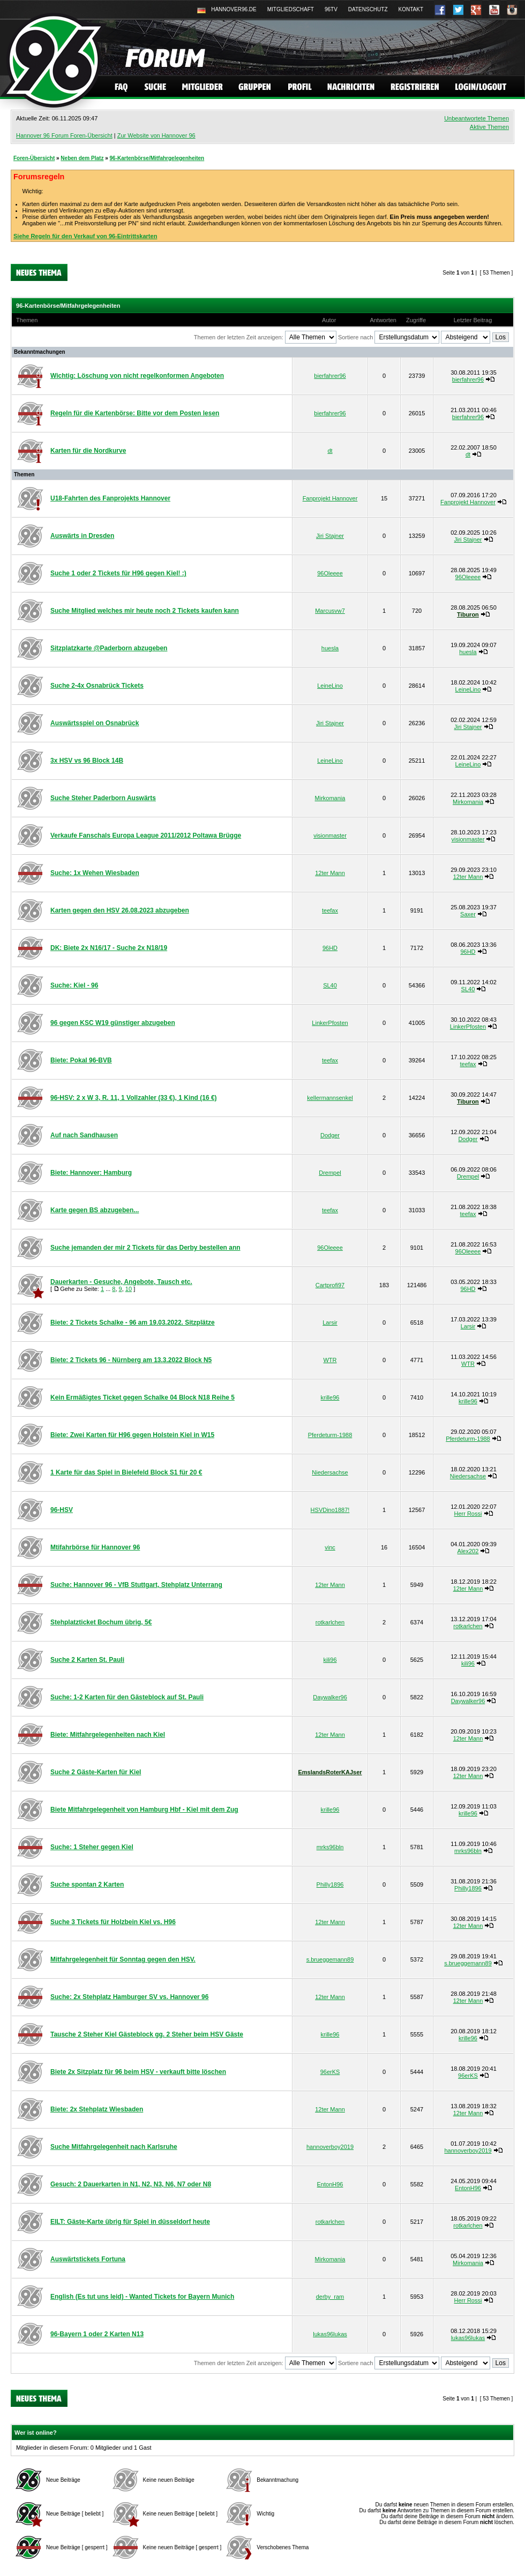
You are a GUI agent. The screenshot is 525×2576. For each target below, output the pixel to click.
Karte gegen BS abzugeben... (94, 1210)
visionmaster (330, 835)
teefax (330, 910)
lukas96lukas (330, 2334)
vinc (330, 1547)
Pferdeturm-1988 (330, 1435)
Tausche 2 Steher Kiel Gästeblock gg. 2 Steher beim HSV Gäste (146, 2034)
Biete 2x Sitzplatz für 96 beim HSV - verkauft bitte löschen (138, 2072)
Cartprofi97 (330, 1285)
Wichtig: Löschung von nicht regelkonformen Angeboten (137, 375)
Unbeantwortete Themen (476, 118)
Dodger (330, 1135)
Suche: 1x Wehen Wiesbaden (94, 873)
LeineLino (330, 685)
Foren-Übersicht (34, 158)
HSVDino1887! (330, 1510)
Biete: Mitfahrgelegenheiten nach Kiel (107, 1734)
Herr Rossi (468, 1513)
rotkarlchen (330, 1622)
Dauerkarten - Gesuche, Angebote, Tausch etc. (121, 1282)
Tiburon (468, 614)
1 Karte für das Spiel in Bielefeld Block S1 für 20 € (126, 1472)
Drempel (330, 1172)
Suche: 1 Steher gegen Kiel (91, 1847)
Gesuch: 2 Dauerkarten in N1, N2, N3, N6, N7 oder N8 (130, 2184)
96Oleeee (330, 573)
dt (329, 450)
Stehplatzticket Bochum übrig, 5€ (101, 1622)
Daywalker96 (330, 1697)
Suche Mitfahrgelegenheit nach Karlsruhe (113, 2147)
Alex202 (468, 1551)
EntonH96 (330, 2184)
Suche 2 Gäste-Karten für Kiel (95, 1772)
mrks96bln (330, 1847)
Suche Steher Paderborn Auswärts (103, 798)
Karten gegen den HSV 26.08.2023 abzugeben (119, 910)
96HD (330, 948)
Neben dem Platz (82, 158)
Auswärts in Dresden (82, 535)
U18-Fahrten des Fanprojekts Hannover (110, 498)
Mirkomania (330, 798)
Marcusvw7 (330, 610)
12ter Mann (330, 873)
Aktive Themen (489, 127)
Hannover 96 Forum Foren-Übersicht (64, 135)
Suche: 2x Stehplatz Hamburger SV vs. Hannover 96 (129, 1997)
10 (128, 1289)
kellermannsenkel (330, 1098)
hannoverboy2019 (330, 2147)
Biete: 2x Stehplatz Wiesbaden (96, 2109)
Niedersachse (330, 1472)
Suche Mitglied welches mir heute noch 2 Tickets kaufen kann (144, 610)
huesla (330, 648)
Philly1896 (330, 1884)
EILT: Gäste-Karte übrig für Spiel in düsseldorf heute (130, 2221)
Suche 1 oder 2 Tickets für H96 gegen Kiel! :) (118, 573)
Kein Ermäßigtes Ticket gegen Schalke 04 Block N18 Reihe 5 (142, 1397)
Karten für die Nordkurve (88, 450)
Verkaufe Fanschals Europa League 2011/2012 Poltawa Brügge (145, 835)
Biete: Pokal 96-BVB (81, 1060)
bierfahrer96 (330, 376)
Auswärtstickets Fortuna (87, 2259)
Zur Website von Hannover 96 (156, 135)
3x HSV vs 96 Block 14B (86, 760)
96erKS (330, 2072)
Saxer (468, 914)
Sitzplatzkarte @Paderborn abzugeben (108, 648)
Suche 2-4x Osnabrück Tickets (97, 685)
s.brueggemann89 (330, 1959)
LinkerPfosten (330, 1023)
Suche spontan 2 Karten (87, 1884)
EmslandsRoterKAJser (330, 1772)
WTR (329, 1360)
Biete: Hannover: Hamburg (91, 1172)
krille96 (330, 1397)
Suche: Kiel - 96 (74, 985)
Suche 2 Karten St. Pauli (87, 1659)
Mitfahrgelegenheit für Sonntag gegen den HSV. (123, 1959)
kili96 (329, 1659)
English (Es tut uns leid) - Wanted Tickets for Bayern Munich (142, 2296)
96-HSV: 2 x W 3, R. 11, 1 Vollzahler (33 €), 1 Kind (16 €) (133, 1097)
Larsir (330, 1322)
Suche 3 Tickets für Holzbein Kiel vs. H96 (113, 1922)
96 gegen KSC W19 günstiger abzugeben (112, 1023)
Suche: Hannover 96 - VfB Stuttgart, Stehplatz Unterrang (136, 1585)
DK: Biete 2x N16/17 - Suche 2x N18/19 (108, 948)
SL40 (330, 985)
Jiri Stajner (330, 536)
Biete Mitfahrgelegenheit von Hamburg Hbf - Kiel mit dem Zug (144, 1809)
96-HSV (61, 1510)
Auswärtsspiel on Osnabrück (94, 723)
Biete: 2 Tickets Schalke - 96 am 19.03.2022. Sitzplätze (132, 1322)
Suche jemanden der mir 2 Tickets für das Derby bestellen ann (145, 1247)
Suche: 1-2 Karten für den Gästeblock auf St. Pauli (127, 1697)
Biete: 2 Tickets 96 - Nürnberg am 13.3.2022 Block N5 (131, 1360)
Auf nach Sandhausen (84, 1135)
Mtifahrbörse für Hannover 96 (95, 1547)
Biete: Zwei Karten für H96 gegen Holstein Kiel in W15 (132, 1435)
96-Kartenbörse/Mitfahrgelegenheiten (157, 158)
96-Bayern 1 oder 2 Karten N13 (97, 2334)
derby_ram (330, 2296)
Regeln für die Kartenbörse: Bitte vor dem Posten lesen (134, 413)
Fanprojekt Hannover (330, 498)
